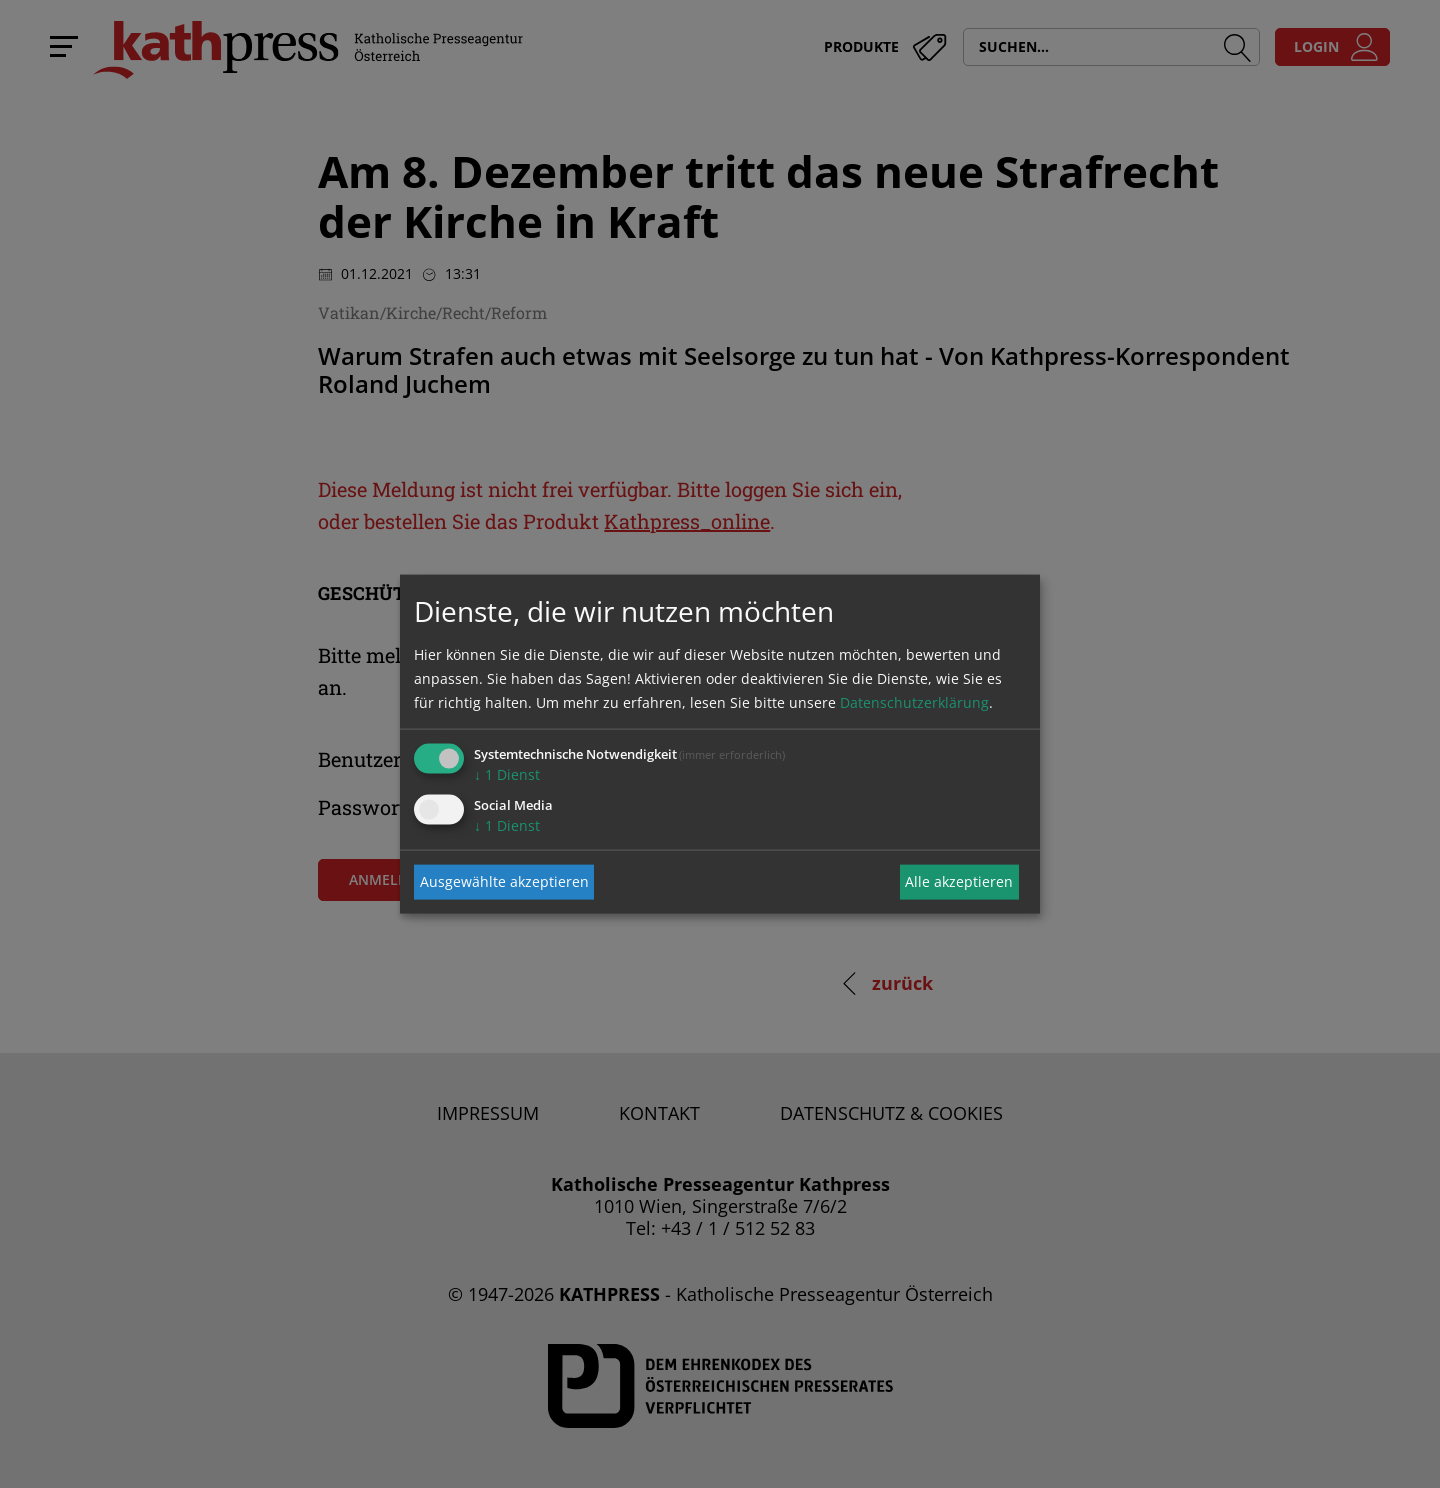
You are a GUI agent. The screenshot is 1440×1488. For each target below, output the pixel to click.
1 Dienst (507, 773)
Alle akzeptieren (959, 881)
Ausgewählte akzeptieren (504, 881)
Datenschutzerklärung (914, 701)
